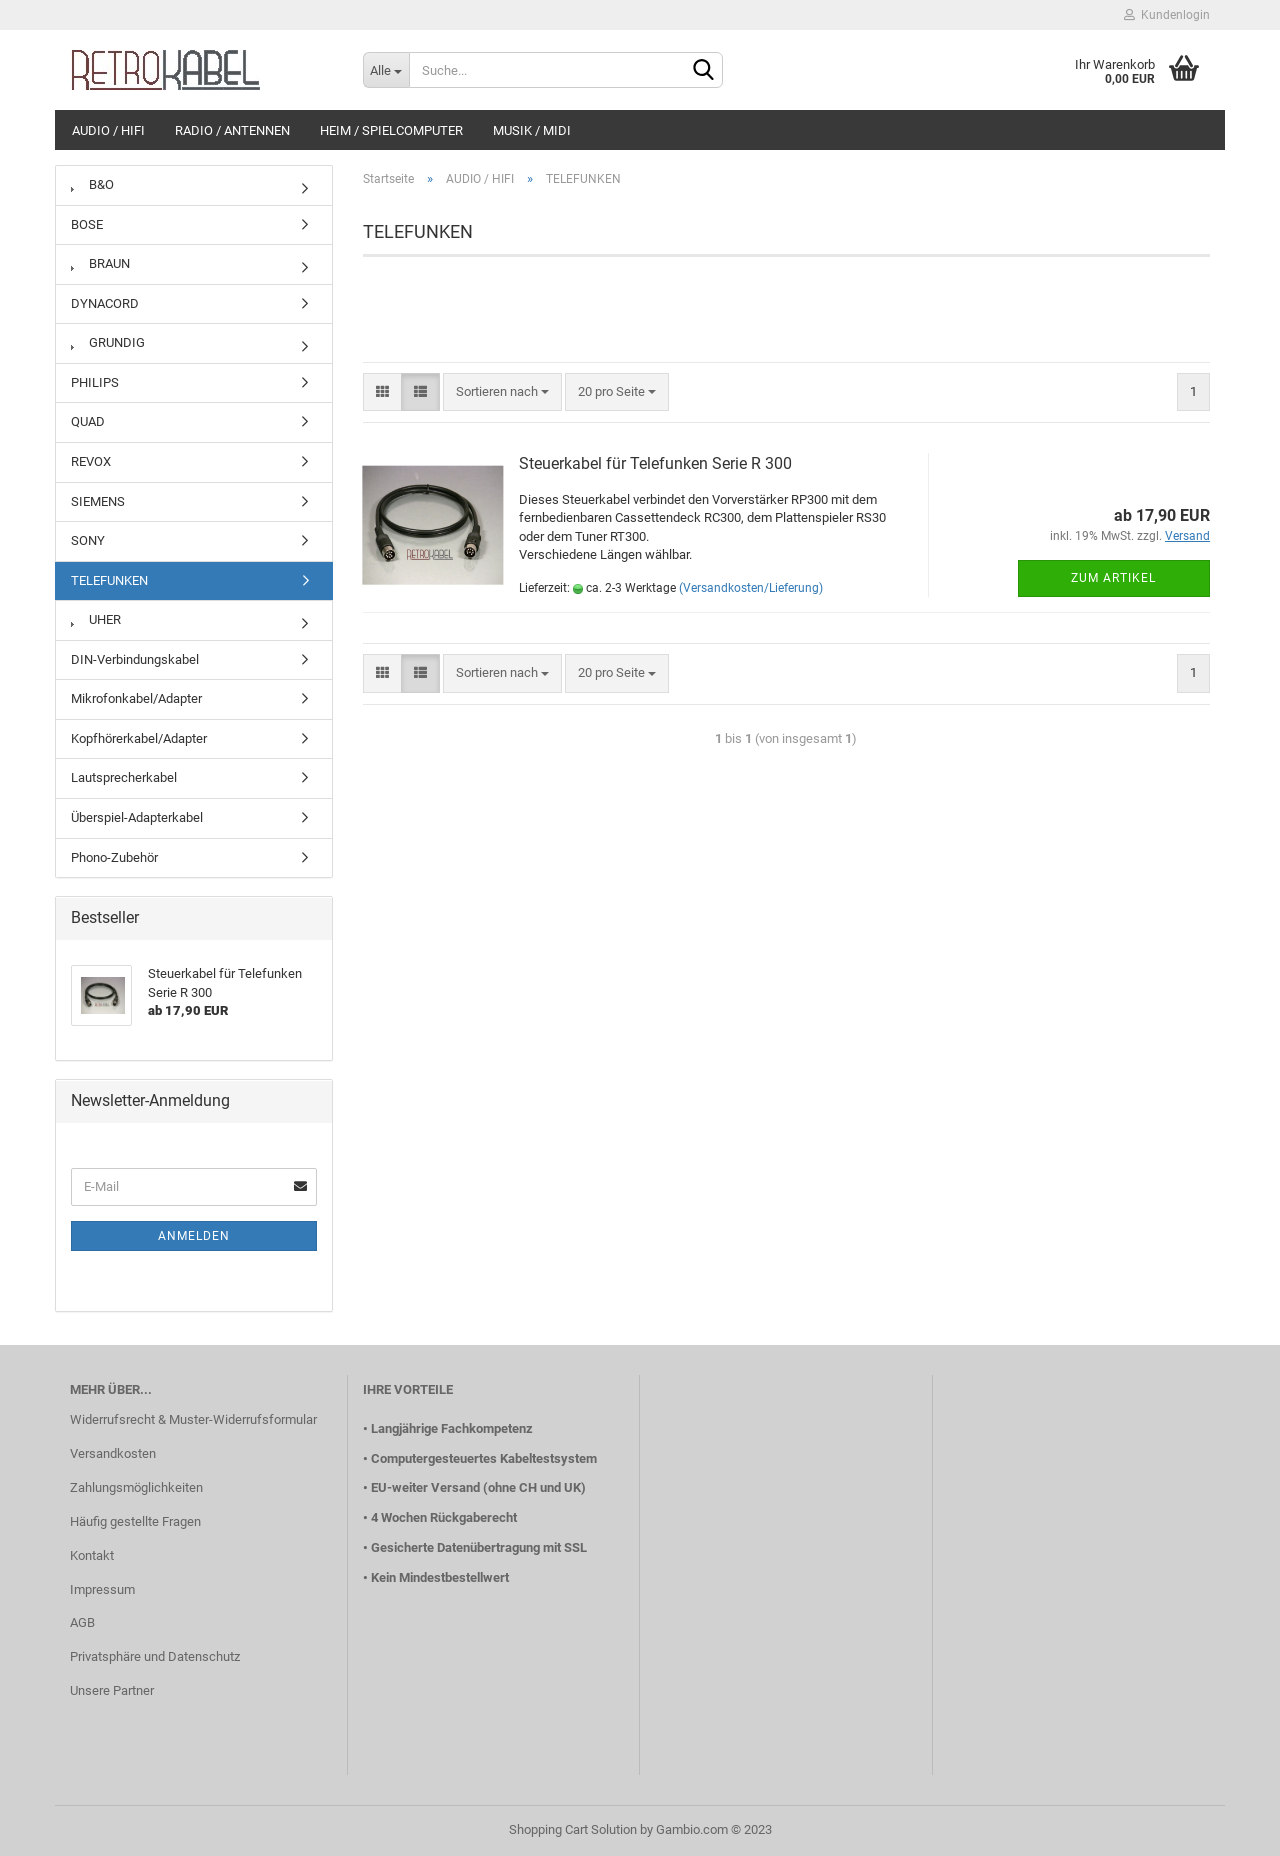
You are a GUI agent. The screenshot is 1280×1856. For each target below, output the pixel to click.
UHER (96, 619)
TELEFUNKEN (109, 580)
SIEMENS (98, 501)
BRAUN (100, 263)
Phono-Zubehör (114, 857)
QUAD (88, 421)
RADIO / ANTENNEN (232, 130)
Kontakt (92, 1555)
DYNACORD (105, 303)
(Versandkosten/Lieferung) (751, 588)
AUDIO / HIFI (108, 130)
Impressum (102, 1589)
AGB (82, 1622)
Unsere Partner (112, 1690)
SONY (88, 540)
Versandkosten (113, 1453)
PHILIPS (95, 382)
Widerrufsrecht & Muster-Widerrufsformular (193, 1419)
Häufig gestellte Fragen (135, 1521)
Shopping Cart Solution (573, 1829)
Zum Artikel (1113, 578)
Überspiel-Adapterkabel (137, 817)
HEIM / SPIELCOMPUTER (391, 130)
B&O (92, 184)
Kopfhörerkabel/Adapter (139, 738)
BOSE (87, 224)
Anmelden (194, 1236)
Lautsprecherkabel (124, 777)
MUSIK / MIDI (532, 130)
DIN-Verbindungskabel (135, 659)
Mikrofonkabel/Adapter (136, 698)
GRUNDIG (108, 342)
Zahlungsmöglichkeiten (136, 1487)
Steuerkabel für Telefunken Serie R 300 (655, 463)
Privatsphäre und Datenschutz (155, 1656)
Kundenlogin (1167, 15)
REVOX (91, 461)
